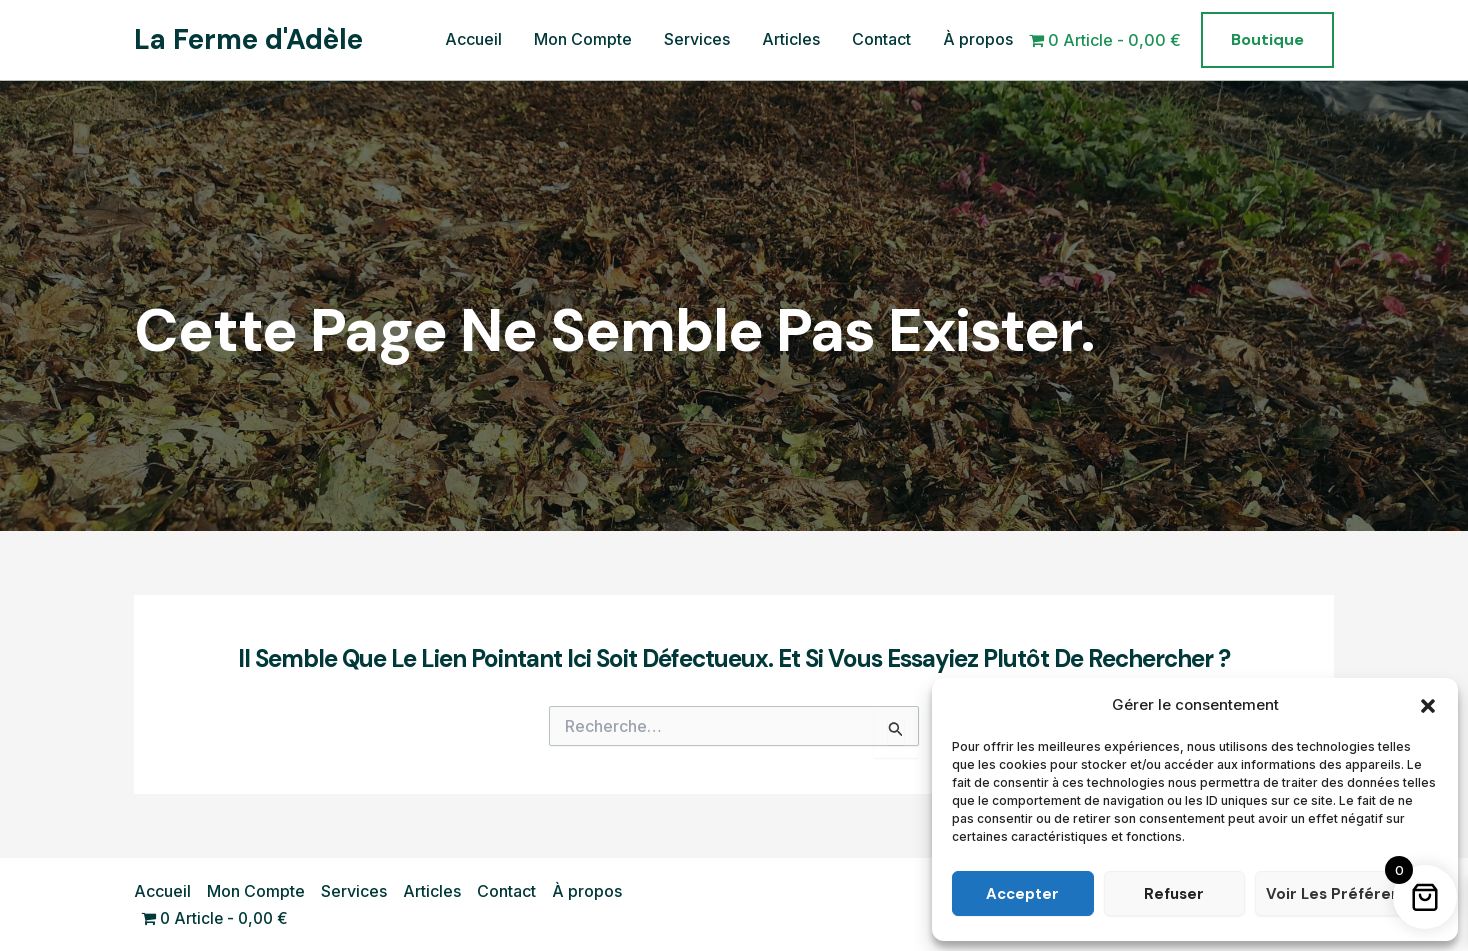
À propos (978, 39)
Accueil (473, 39)
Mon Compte (583, 39)
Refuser (1174, 894)
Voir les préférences (1346, 894)
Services (697, 39)
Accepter (1022, 894)
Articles (791, 39)
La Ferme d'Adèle (248, 39)
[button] (1428, 706)
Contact (881, 39)
